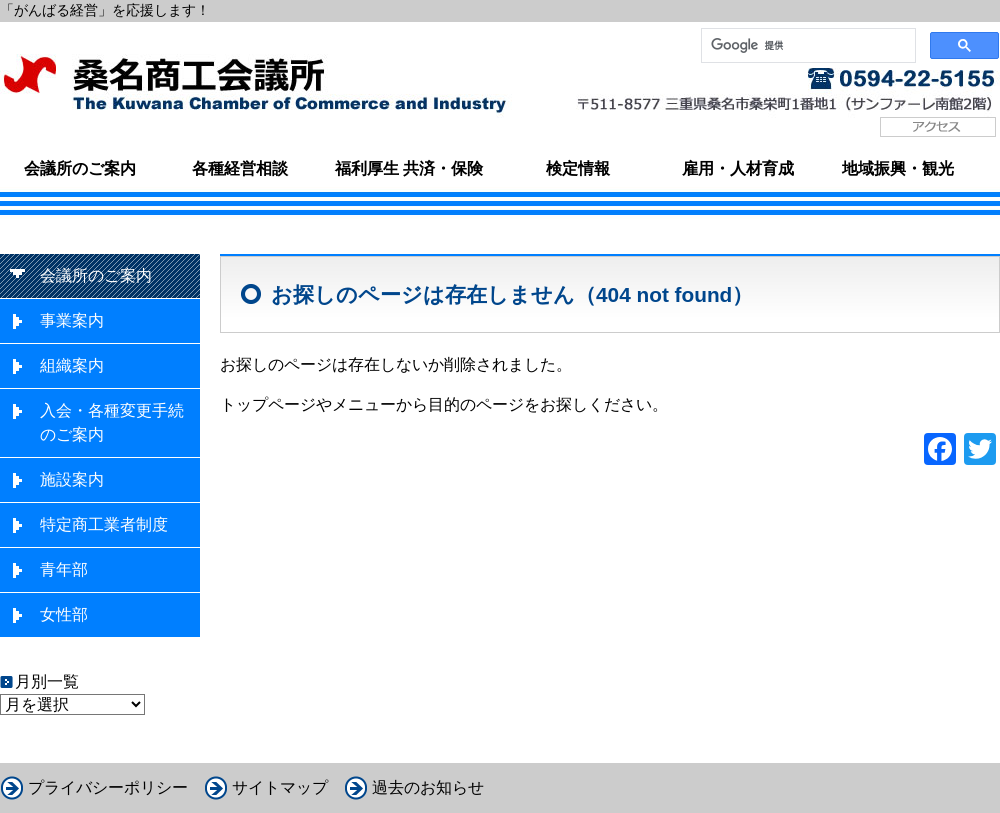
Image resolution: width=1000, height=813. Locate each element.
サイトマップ (280, 787)
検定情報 (578, 168)
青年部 (64, 569)
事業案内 (72, 320)
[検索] (806, 46)
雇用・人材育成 (738, 168)
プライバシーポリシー (108, 787)
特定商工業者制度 (104, 524)
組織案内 (72, 365)
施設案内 (72, 479)
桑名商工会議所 (275, 82)
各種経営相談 (240, 168)
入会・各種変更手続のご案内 (112, 422)
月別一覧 (47, 681)
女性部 (64, 614)
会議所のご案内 (80, 168)
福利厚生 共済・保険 (409, 168)
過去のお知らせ (428, 787)
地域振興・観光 (898, 168)
